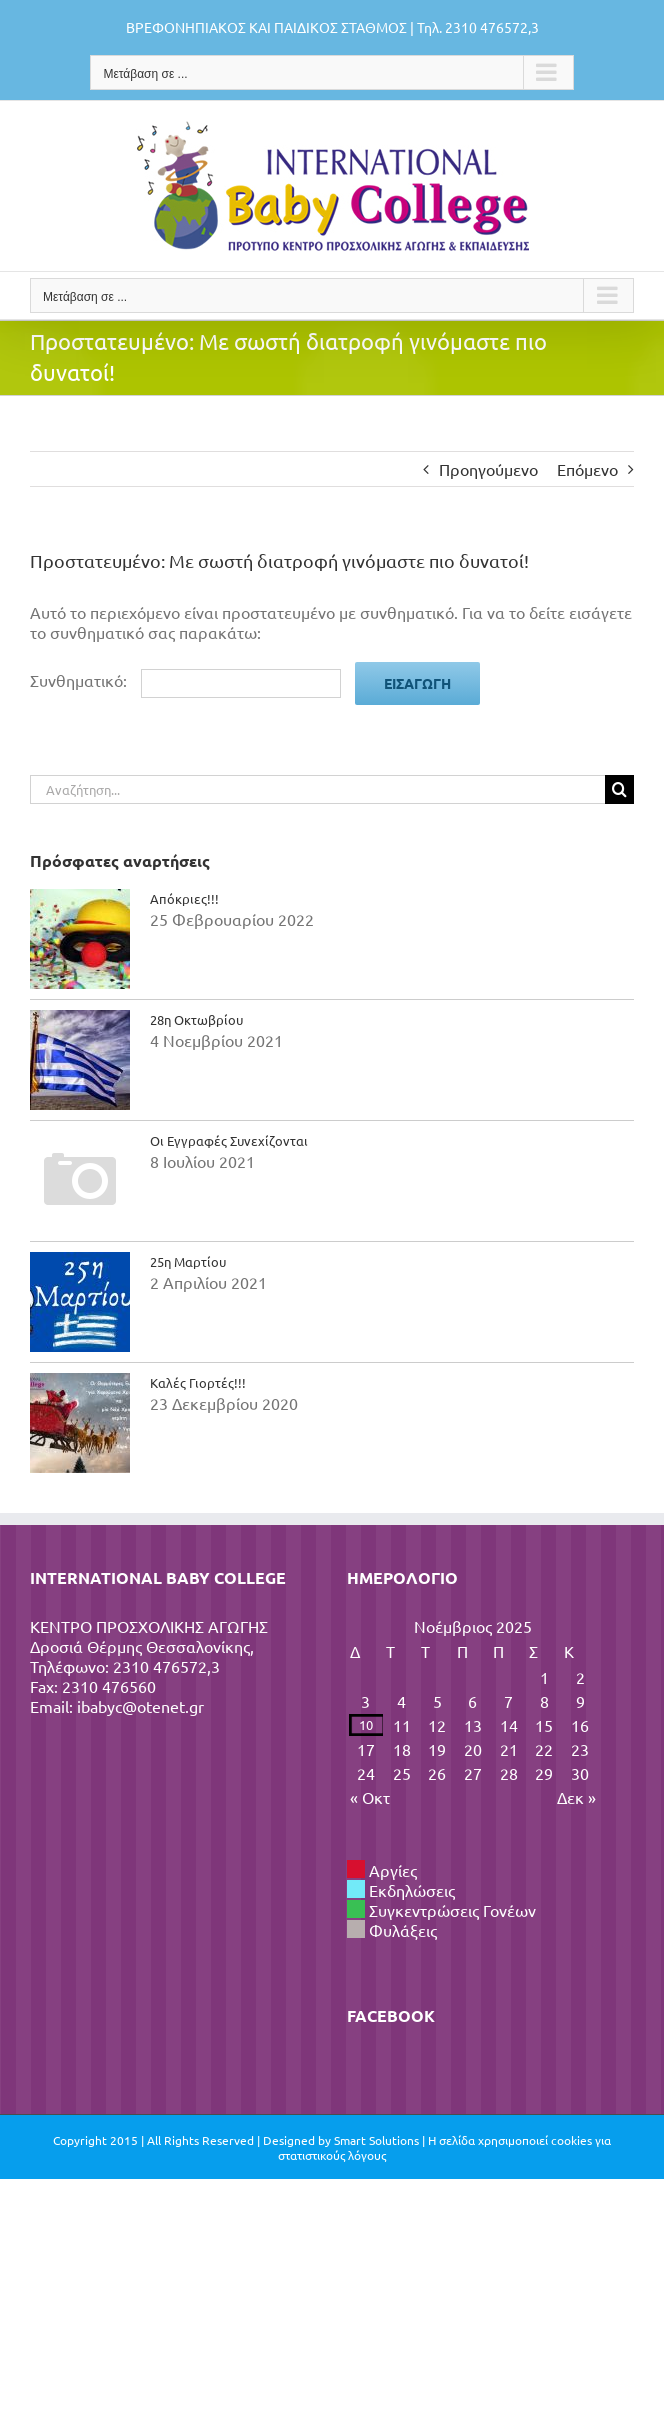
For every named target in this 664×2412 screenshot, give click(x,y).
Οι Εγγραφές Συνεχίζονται (229, 1140)
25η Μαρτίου (188, 1261)
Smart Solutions (376, 2140)
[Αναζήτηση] (619, 789)
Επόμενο (587, 469)
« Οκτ (370, 1797)
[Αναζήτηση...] (317, 789)
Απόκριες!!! (184, 898)
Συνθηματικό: (185, 680)
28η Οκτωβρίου (196, 1019)
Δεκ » (576, 1797)
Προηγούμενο (488, 469)
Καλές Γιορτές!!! (198, 1382)
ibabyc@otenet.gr (140, 1706)
